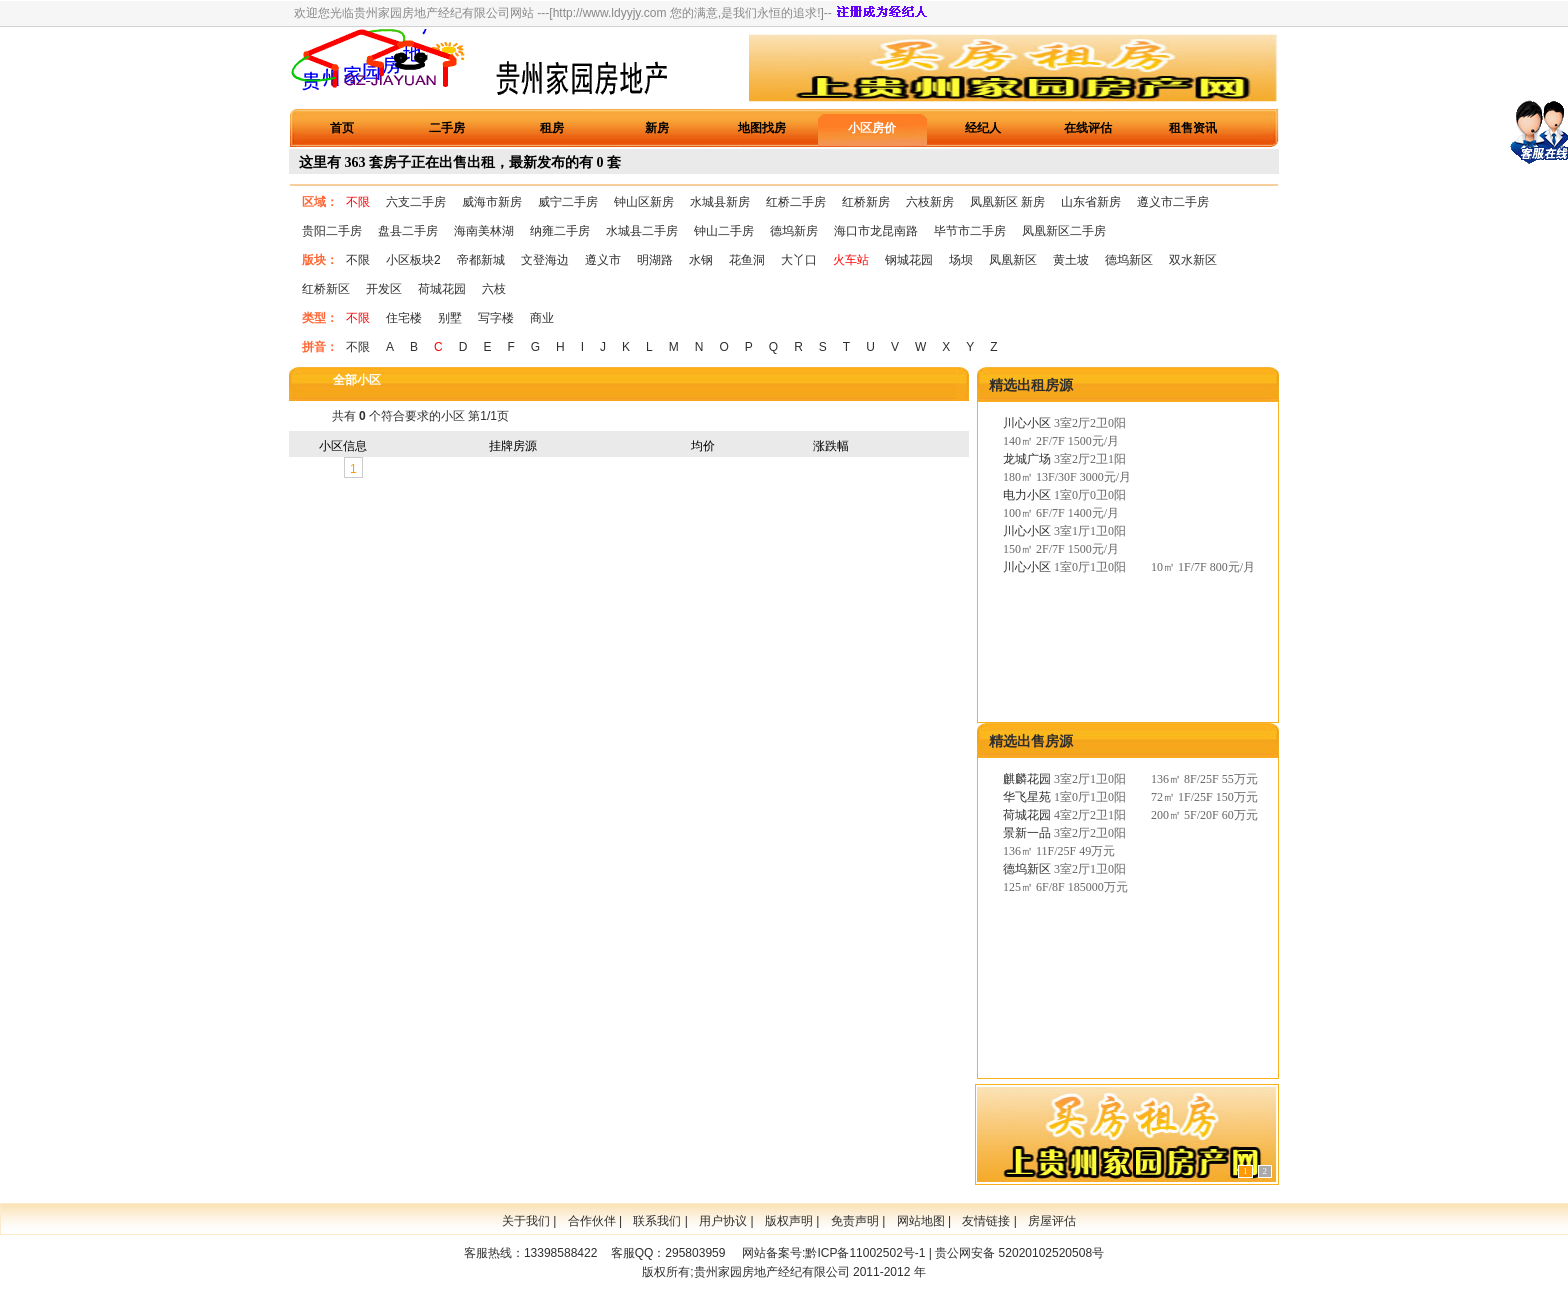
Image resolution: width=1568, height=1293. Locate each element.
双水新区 (1193, 260)
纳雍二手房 (560, 231)
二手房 (447, 128)
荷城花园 (442, 289)
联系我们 (657, 1221)
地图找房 (762, 128)
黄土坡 (1071, 260)
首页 (342, 128)
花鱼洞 (747, 260)
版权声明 (789, 1221)
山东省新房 (1091, 202)
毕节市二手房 (970, 231)
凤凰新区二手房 (1064, 231)
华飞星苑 (1027, 797)
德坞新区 (1129, 260)
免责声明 (855, 1221)
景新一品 (1027, 833)
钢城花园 (909, 260)
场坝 (961, 260)
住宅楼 (404, 318)
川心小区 (1027, 423)
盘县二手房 (408, 231)
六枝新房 (930, 202)
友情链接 (986, 1221)
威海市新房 (492, 202)
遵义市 (603, 260)
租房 (552, 128)
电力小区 (1027, 495)
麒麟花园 (1027, 779)
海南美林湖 (484, 231)
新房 (657, 128)
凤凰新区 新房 (1007, 202)
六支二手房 (416, 202)
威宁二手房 (568, 202)
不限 (358, 202)
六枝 (494, 289)
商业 (542, 318)
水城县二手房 (642, 231)
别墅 (450, 318)
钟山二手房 (724, 231)
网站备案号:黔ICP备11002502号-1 (833, 1253)
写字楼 (496, 318)
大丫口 (799, 260)
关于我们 (526, 1221)
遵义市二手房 (1173, 202)
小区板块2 (413, 260)
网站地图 (921, 1221)
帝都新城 (481, 260)
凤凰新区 (1013, 260)
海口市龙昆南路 (876, 231)
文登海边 (545, 260)
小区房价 (872, 128)
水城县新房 (720, 202)
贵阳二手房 (332, 231)
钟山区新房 (644, 202)
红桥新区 (326, 289)
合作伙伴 (592, 1221)
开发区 (384, 289)
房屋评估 (1052, 1221)
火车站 (851, 260)
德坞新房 (794, 231)
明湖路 (655, 260)
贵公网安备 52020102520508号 (1019, 1253)
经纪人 (983, 128)
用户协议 (723, 1221)
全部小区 (357, 380)
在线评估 (1088, 128)
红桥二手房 (796, 202)
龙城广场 (1027, 459)
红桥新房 (866, 202)
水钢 (701, 260)
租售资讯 (1193, 128)
